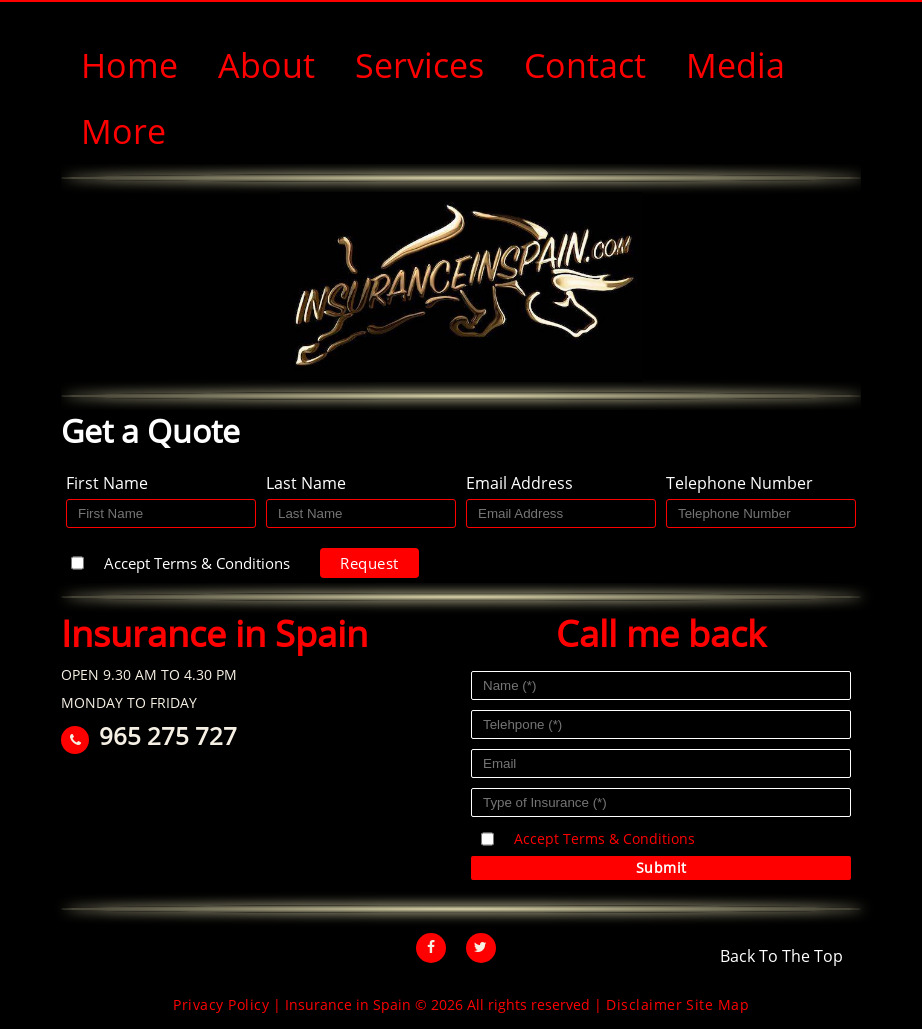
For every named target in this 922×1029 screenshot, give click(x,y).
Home (129, 65)
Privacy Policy (221, 1004)
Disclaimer (644, 1004)
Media (735, 65)
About (266, 65)
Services (419, 65)
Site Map (717, 1004)
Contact (585, 65)
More (123, 131)
